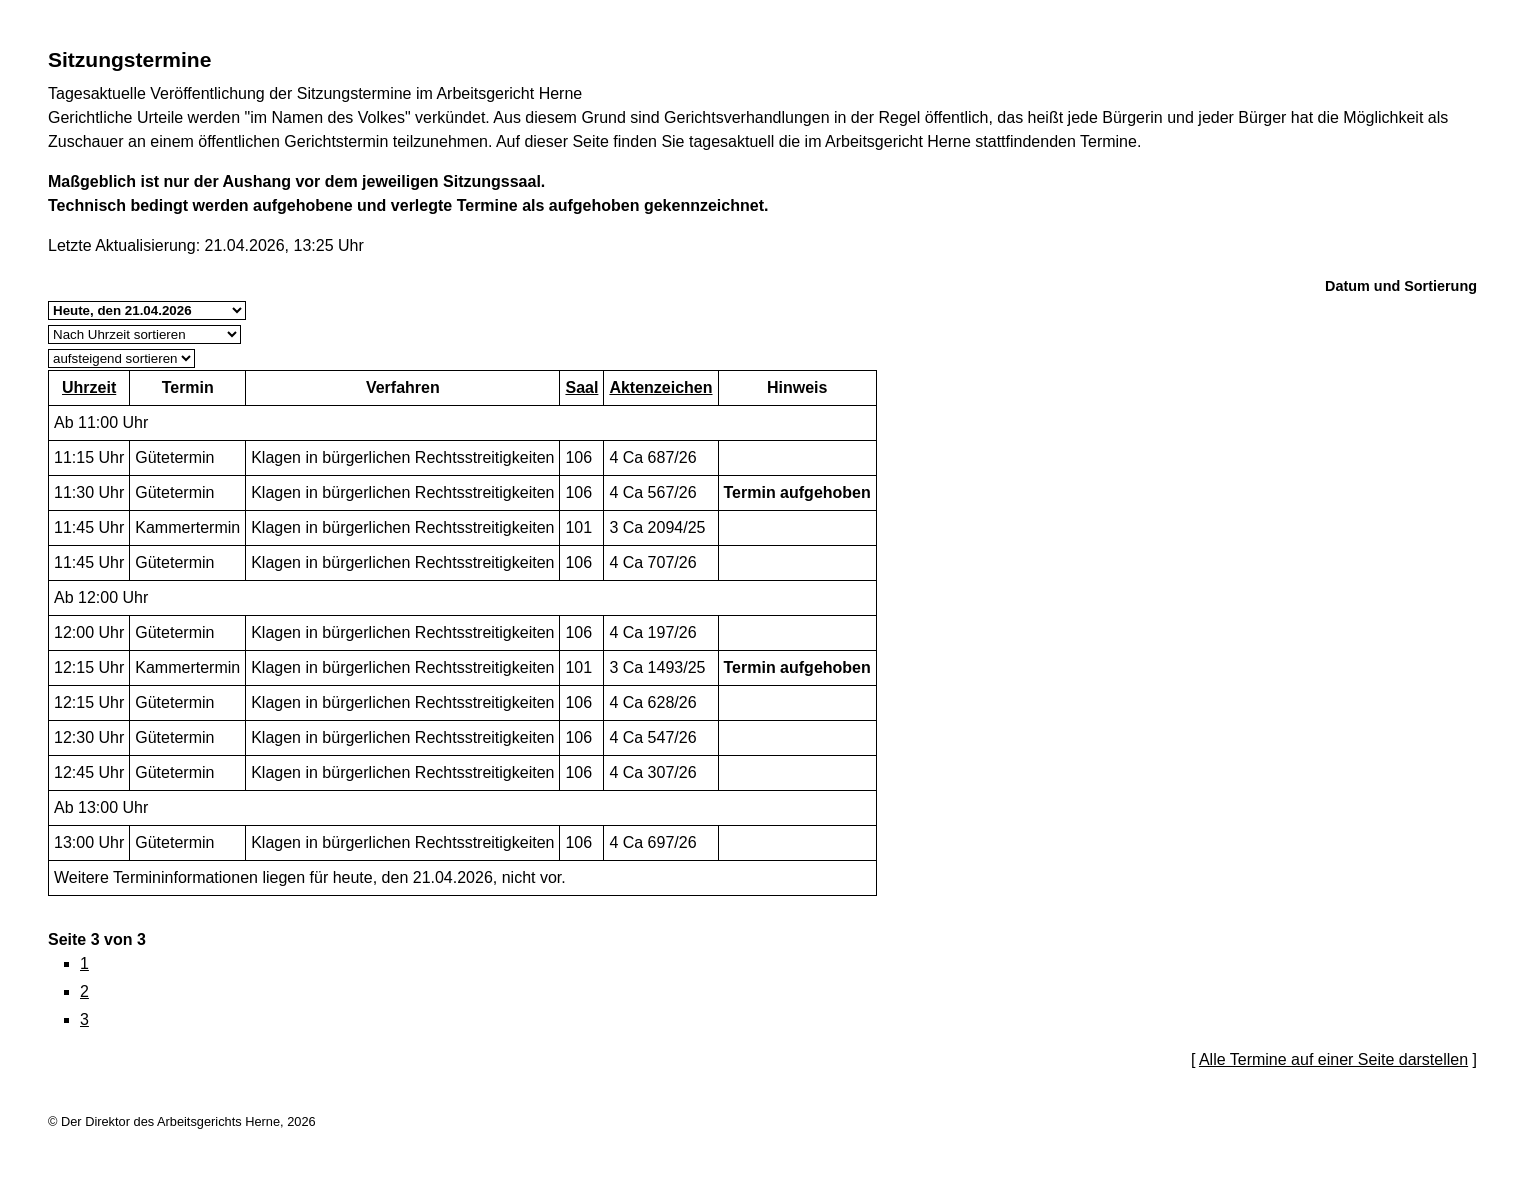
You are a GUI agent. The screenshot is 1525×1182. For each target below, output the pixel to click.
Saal (581, 387)
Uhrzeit (89, 387)
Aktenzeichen (660, 387)
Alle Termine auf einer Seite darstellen (1333, 1059)
